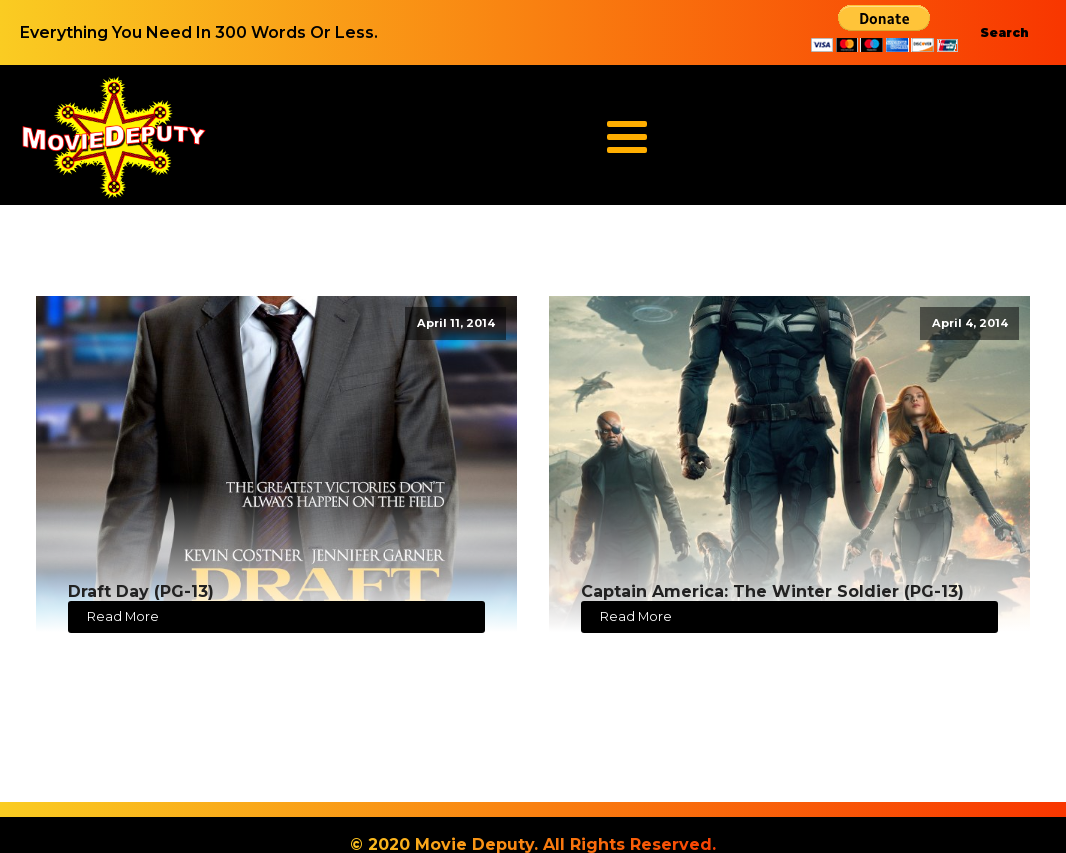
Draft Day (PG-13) (141, 591)
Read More (123, 616)
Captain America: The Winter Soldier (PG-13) (772, 591)
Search (1004, 32)
